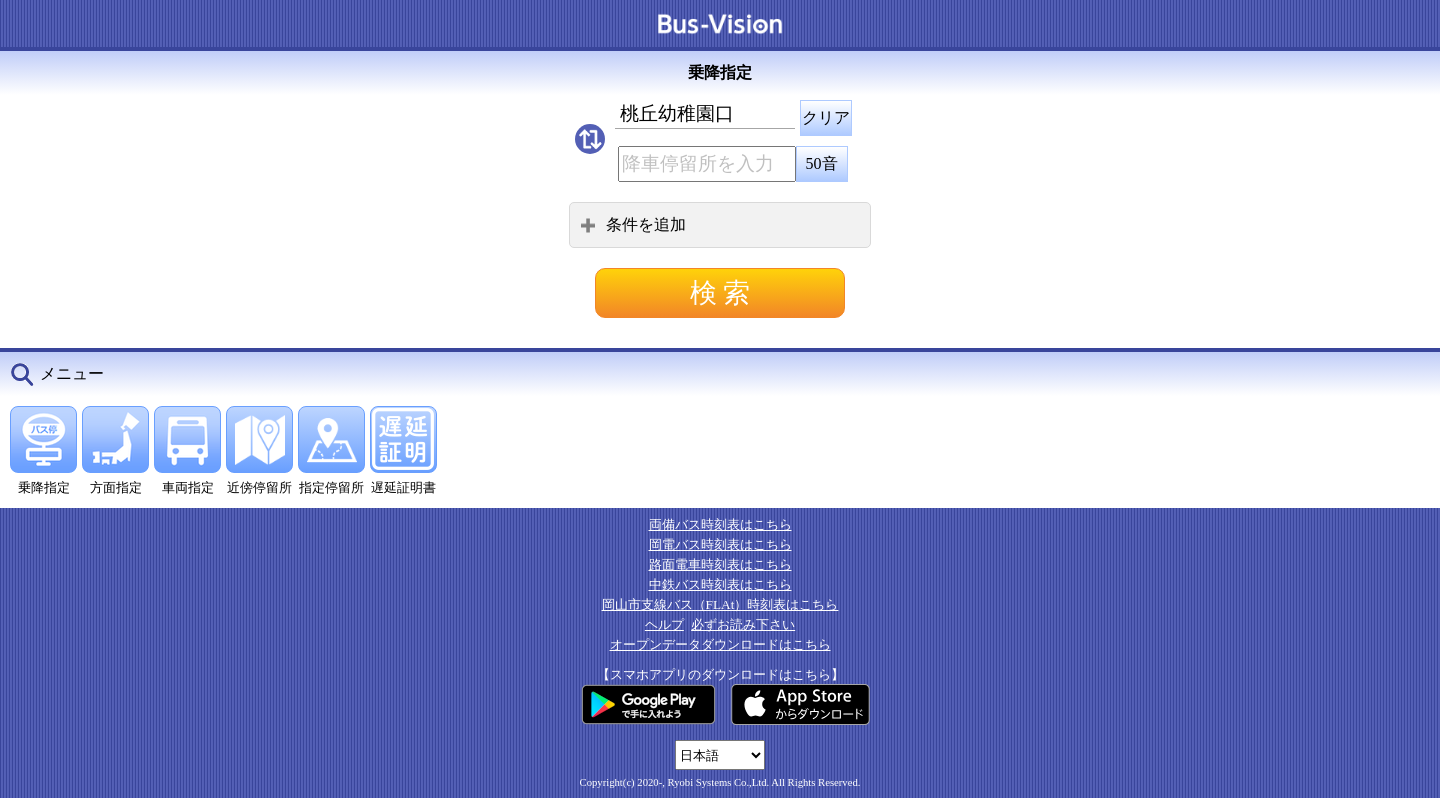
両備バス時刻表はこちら (720, 524)
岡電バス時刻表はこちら (720, 544)
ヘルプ (664, 624)
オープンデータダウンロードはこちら (720, 644)
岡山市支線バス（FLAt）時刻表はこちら (720, 604)
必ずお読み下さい (743, 624)
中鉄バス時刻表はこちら (720, 584)
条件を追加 (633, 224)
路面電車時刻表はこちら (720, 564)
